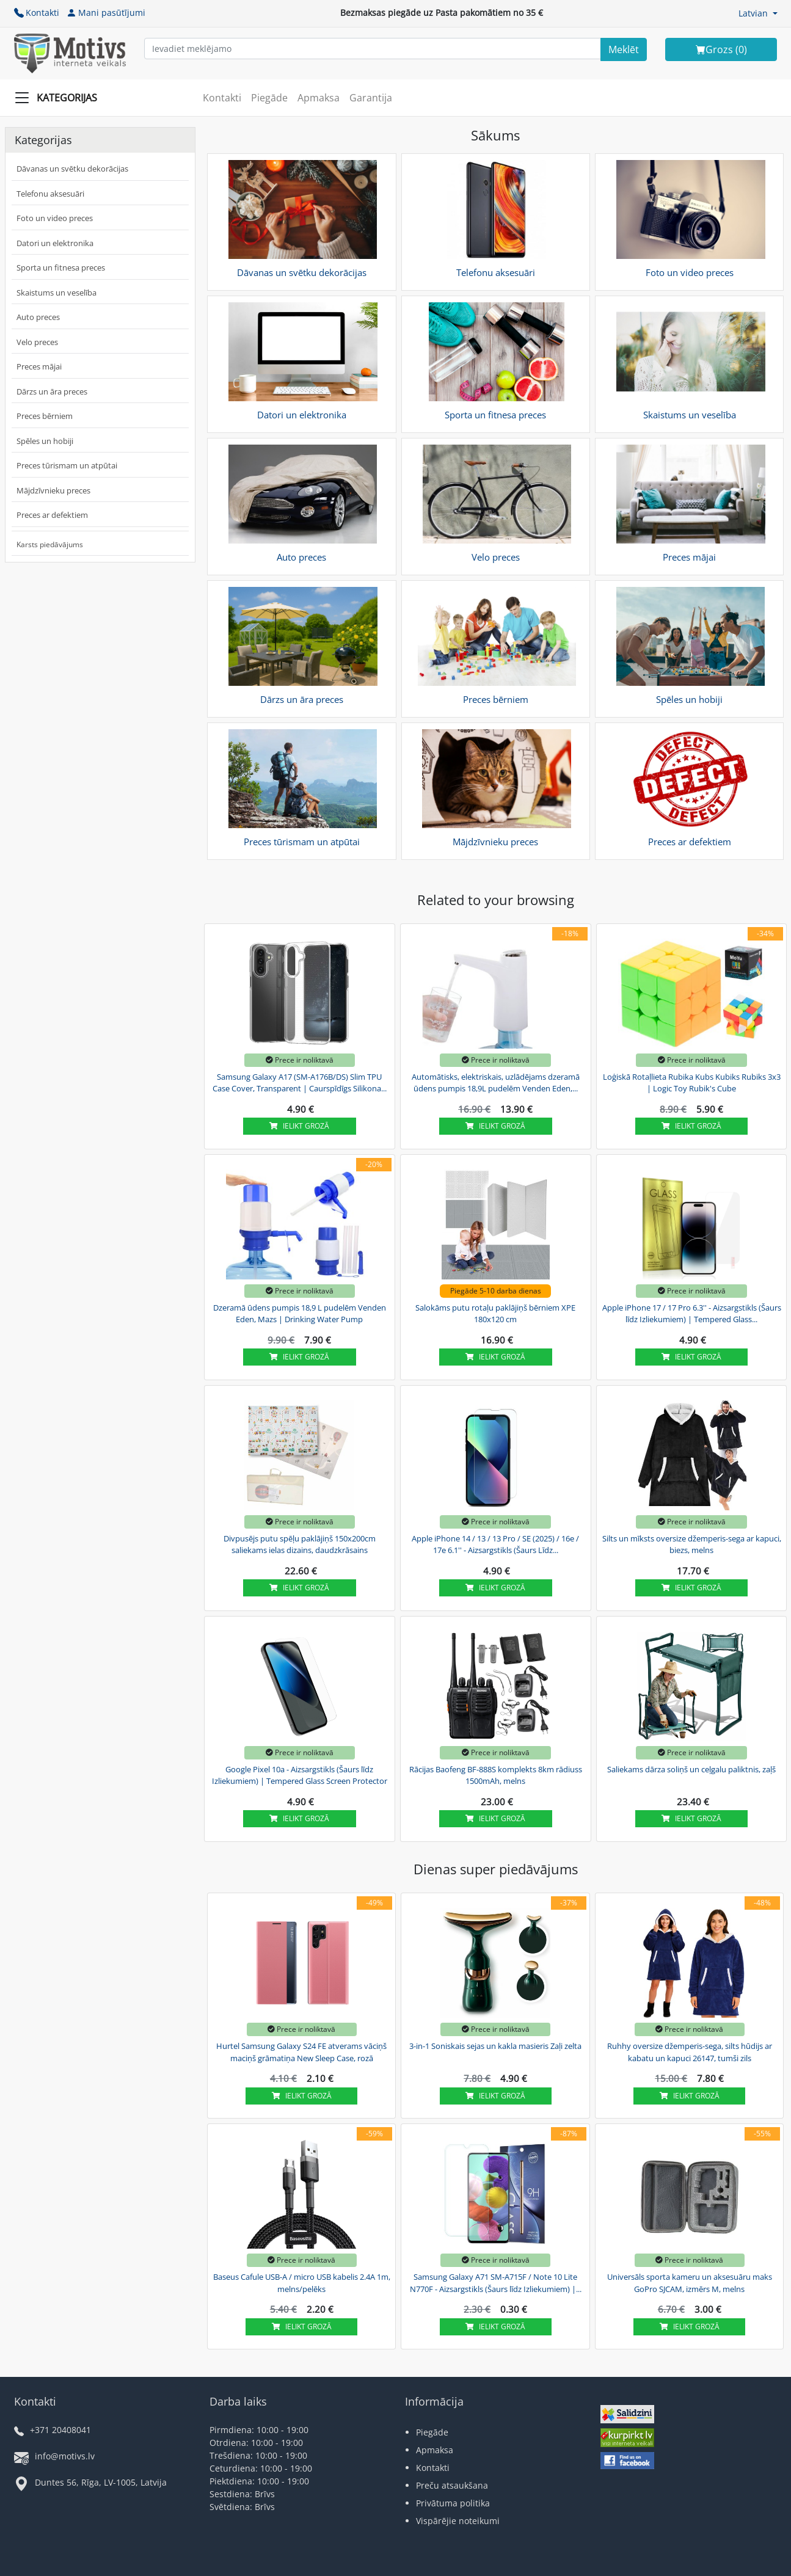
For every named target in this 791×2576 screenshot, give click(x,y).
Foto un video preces (54, 218)
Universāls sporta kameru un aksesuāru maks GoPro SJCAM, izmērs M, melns (689, 2282)
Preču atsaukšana (452, 2485)
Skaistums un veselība (56, 292)
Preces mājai (39, 366)
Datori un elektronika (54, 243)
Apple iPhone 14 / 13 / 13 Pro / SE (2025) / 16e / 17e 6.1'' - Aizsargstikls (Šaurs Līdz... (495, 1544)
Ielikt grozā (299, 1126)
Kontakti (36, 12)
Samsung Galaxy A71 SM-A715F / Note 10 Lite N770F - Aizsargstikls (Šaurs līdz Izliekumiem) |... (495, 2282)
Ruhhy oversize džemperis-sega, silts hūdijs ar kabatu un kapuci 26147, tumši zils (689, 2052)
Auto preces (38, 316)
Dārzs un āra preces (51, 391)
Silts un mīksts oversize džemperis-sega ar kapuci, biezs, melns (691, 1544)
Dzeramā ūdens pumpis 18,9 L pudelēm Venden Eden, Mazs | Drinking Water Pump (299, 1313)
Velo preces (37, 342)
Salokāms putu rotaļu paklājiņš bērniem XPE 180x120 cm (495, 1313)
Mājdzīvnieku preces (53, 490)
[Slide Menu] (59, 98)
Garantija (370, 97)
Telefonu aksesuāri (50, 193)
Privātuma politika (453, 2503)
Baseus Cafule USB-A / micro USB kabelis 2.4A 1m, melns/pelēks (301, 2282)
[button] (758, 13)
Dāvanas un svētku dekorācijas (72, 168)
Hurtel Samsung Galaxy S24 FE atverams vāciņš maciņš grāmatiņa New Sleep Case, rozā (301, 2052)
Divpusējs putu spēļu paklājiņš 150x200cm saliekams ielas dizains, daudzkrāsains (300, 1544)
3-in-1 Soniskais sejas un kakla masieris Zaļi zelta (495, 2045)
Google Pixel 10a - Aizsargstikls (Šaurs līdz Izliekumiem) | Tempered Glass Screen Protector (299, 1775)
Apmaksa (318, 97)
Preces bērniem (44, 415)
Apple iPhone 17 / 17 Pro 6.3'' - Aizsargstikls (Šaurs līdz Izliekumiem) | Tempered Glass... (691, 1313)
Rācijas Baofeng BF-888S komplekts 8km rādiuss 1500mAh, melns (495, 1775)
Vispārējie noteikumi (458, 2521)
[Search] (623, 49)
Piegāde (269, 97)
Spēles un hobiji (44, 440)
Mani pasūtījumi (106, 12)
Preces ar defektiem (52, 514)
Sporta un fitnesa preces (60, 267)
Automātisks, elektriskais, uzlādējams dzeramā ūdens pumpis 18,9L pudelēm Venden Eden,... (496, 1082)
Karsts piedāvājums (49, 544)
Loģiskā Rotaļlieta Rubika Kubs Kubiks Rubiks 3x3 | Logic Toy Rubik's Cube (692, 1082)
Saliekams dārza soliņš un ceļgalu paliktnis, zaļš (691, 1769)
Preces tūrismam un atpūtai (66, 465)
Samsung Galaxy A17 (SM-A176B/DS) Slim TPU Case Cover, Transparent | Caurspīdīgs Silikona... (300, 1082)
